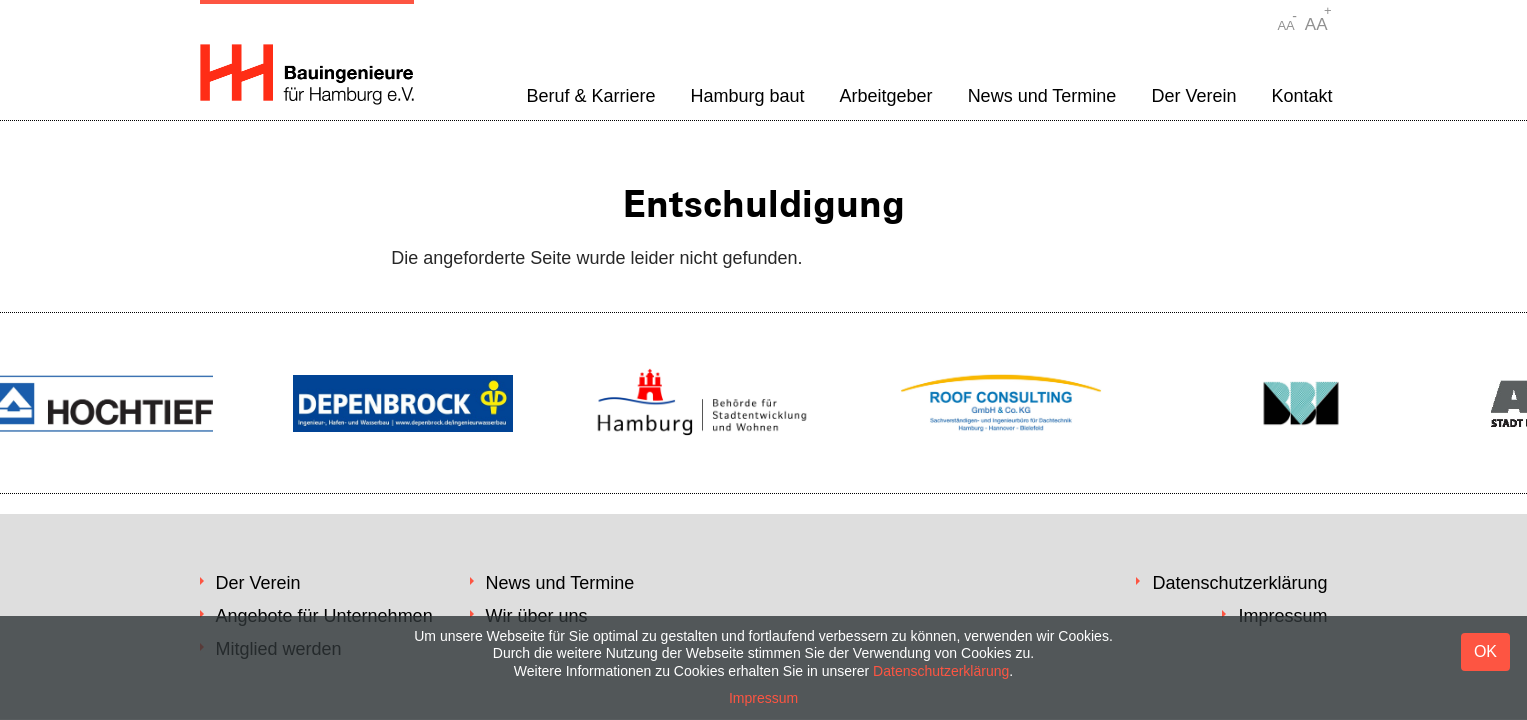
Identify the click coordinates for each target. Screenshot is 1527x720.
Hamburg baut (747, 96)
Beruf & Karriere (590, 96)
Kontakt (1301, 96)
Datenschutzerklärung (1239, 583)
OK (1485, 651)
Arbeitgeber (886, 96)
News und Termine (1042, 96)
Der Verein (1193, 96)
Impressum (763, 698)
